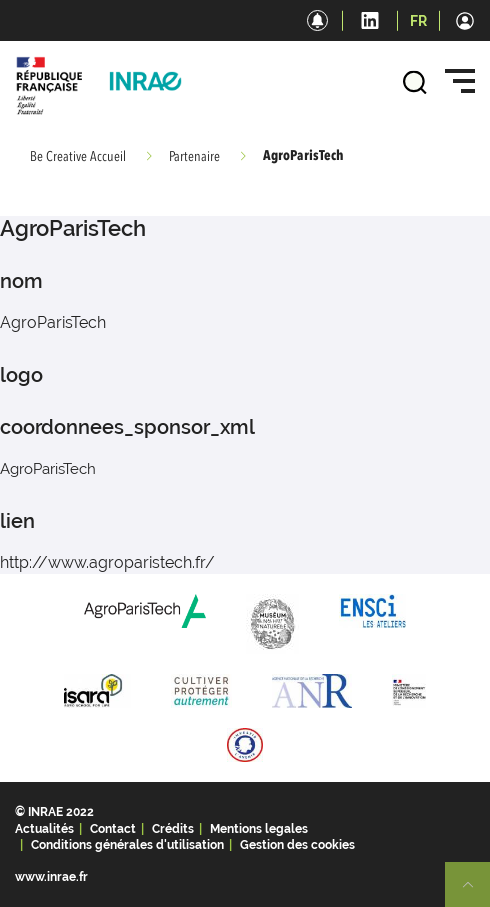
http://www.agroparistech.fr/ (107, 562)
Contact (113, 829)
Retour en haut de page (476, 893)
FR (418, 21)
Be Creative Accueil (78, 157)
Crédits (173, 829)
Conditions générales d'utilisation (127, 845)
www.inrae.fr (51, 877)
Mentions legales (259, 829)
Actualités (44, 829)
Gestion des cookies (297, 845)
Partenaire (194, 157)
